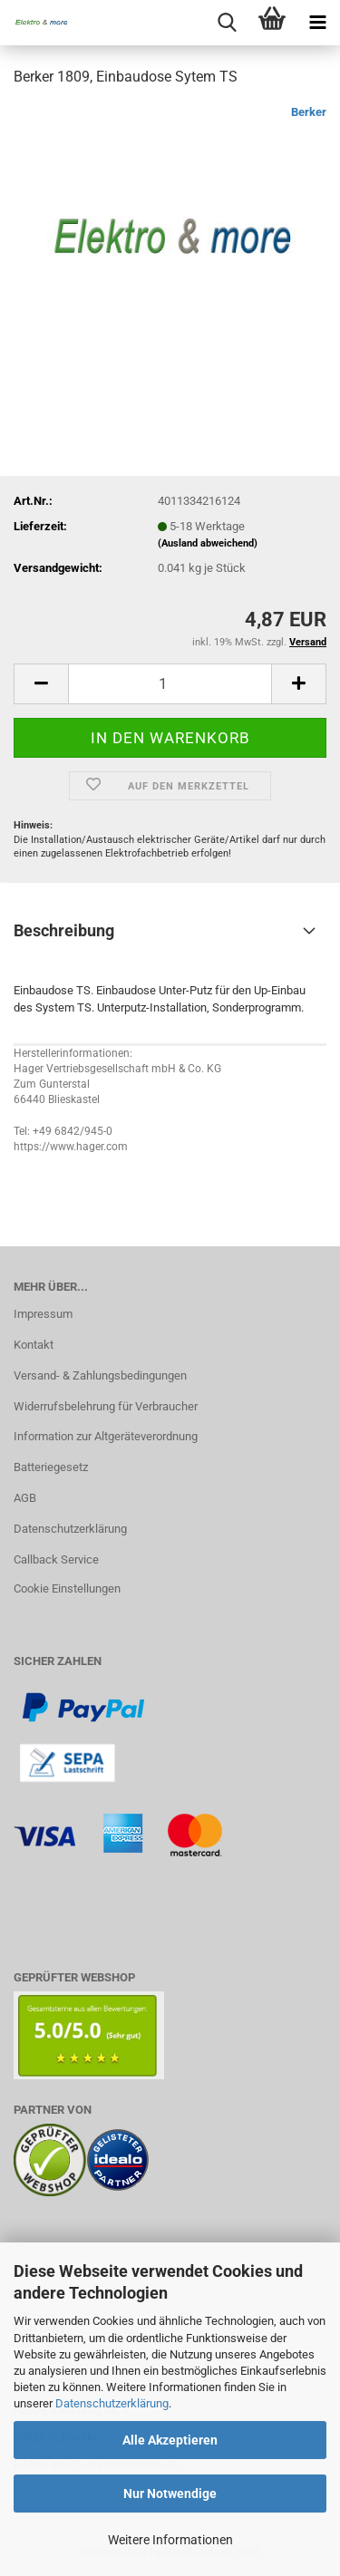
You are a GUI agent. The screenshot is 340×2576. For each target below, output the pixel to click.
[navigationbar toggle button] (317, 22)
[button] (41, 683)
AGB (25, 1498)
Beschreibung (64, 930)
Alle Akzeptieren (170, 2440)
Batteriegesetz (51, 1467)
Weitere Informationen (170, 2539)
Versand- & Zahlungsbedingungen (100, 1375)
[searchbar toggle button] (226, 22)
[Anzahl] (170, 683)
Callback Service (56, 1559)
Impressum (43, 1314)
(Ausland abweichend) (207, 543)
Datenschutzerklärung (112, 2403)
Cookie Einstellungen (67, 1588)
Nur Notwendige (170, 2493)
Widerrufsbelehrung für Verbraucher (106, 1406)
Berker (308, 112)
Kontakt (33, 1344)
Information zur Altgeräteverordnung (106, 1436)
